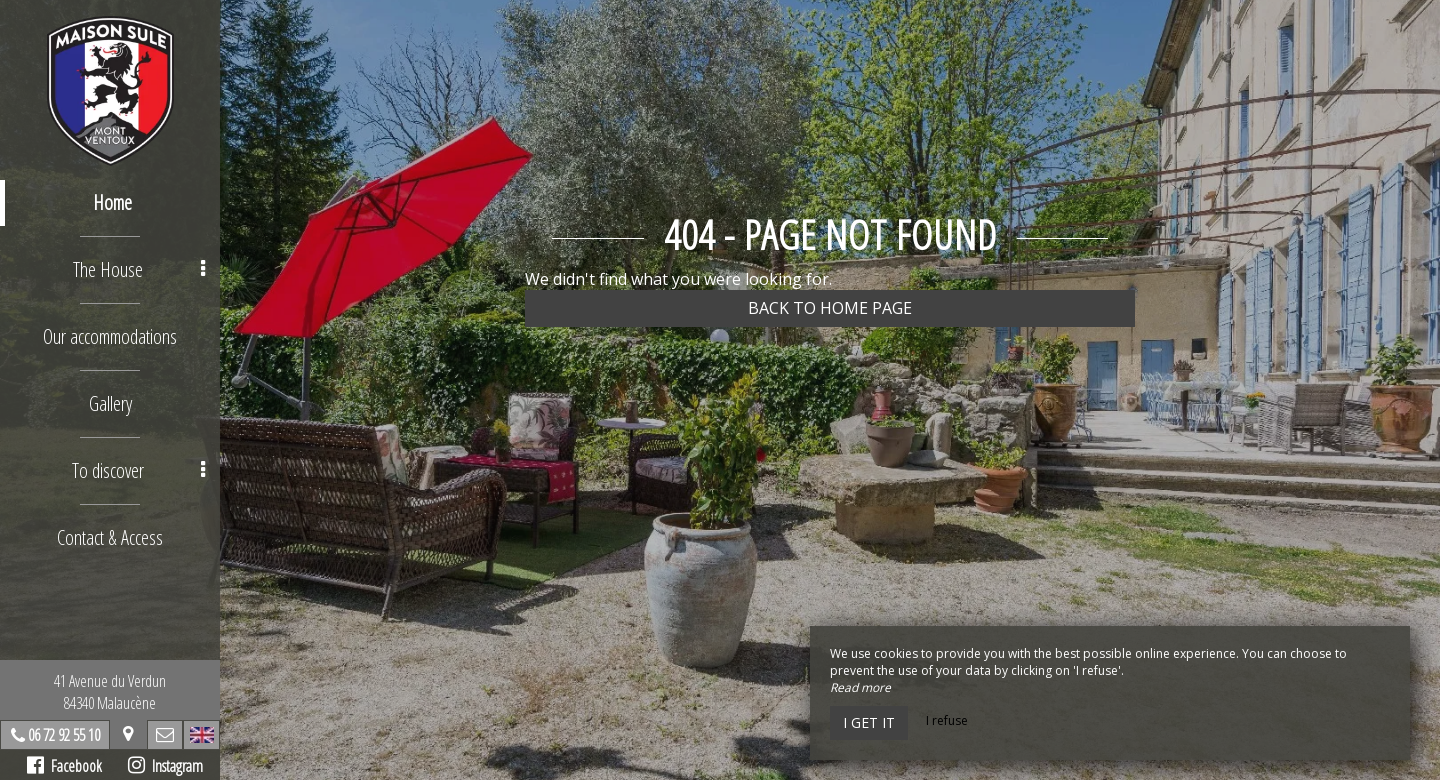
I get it (869, 722)
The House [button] (139, 269)
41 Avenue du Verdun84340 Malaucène (110, 692)
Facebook (64, 766)
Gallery (110, 403)
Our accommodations (110, 336)
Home (112, 202)
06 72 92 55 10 (64, 735)
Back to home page (830, 308)
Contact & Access (110, 537)
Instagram (165, 766)
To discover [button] (138, 470)
